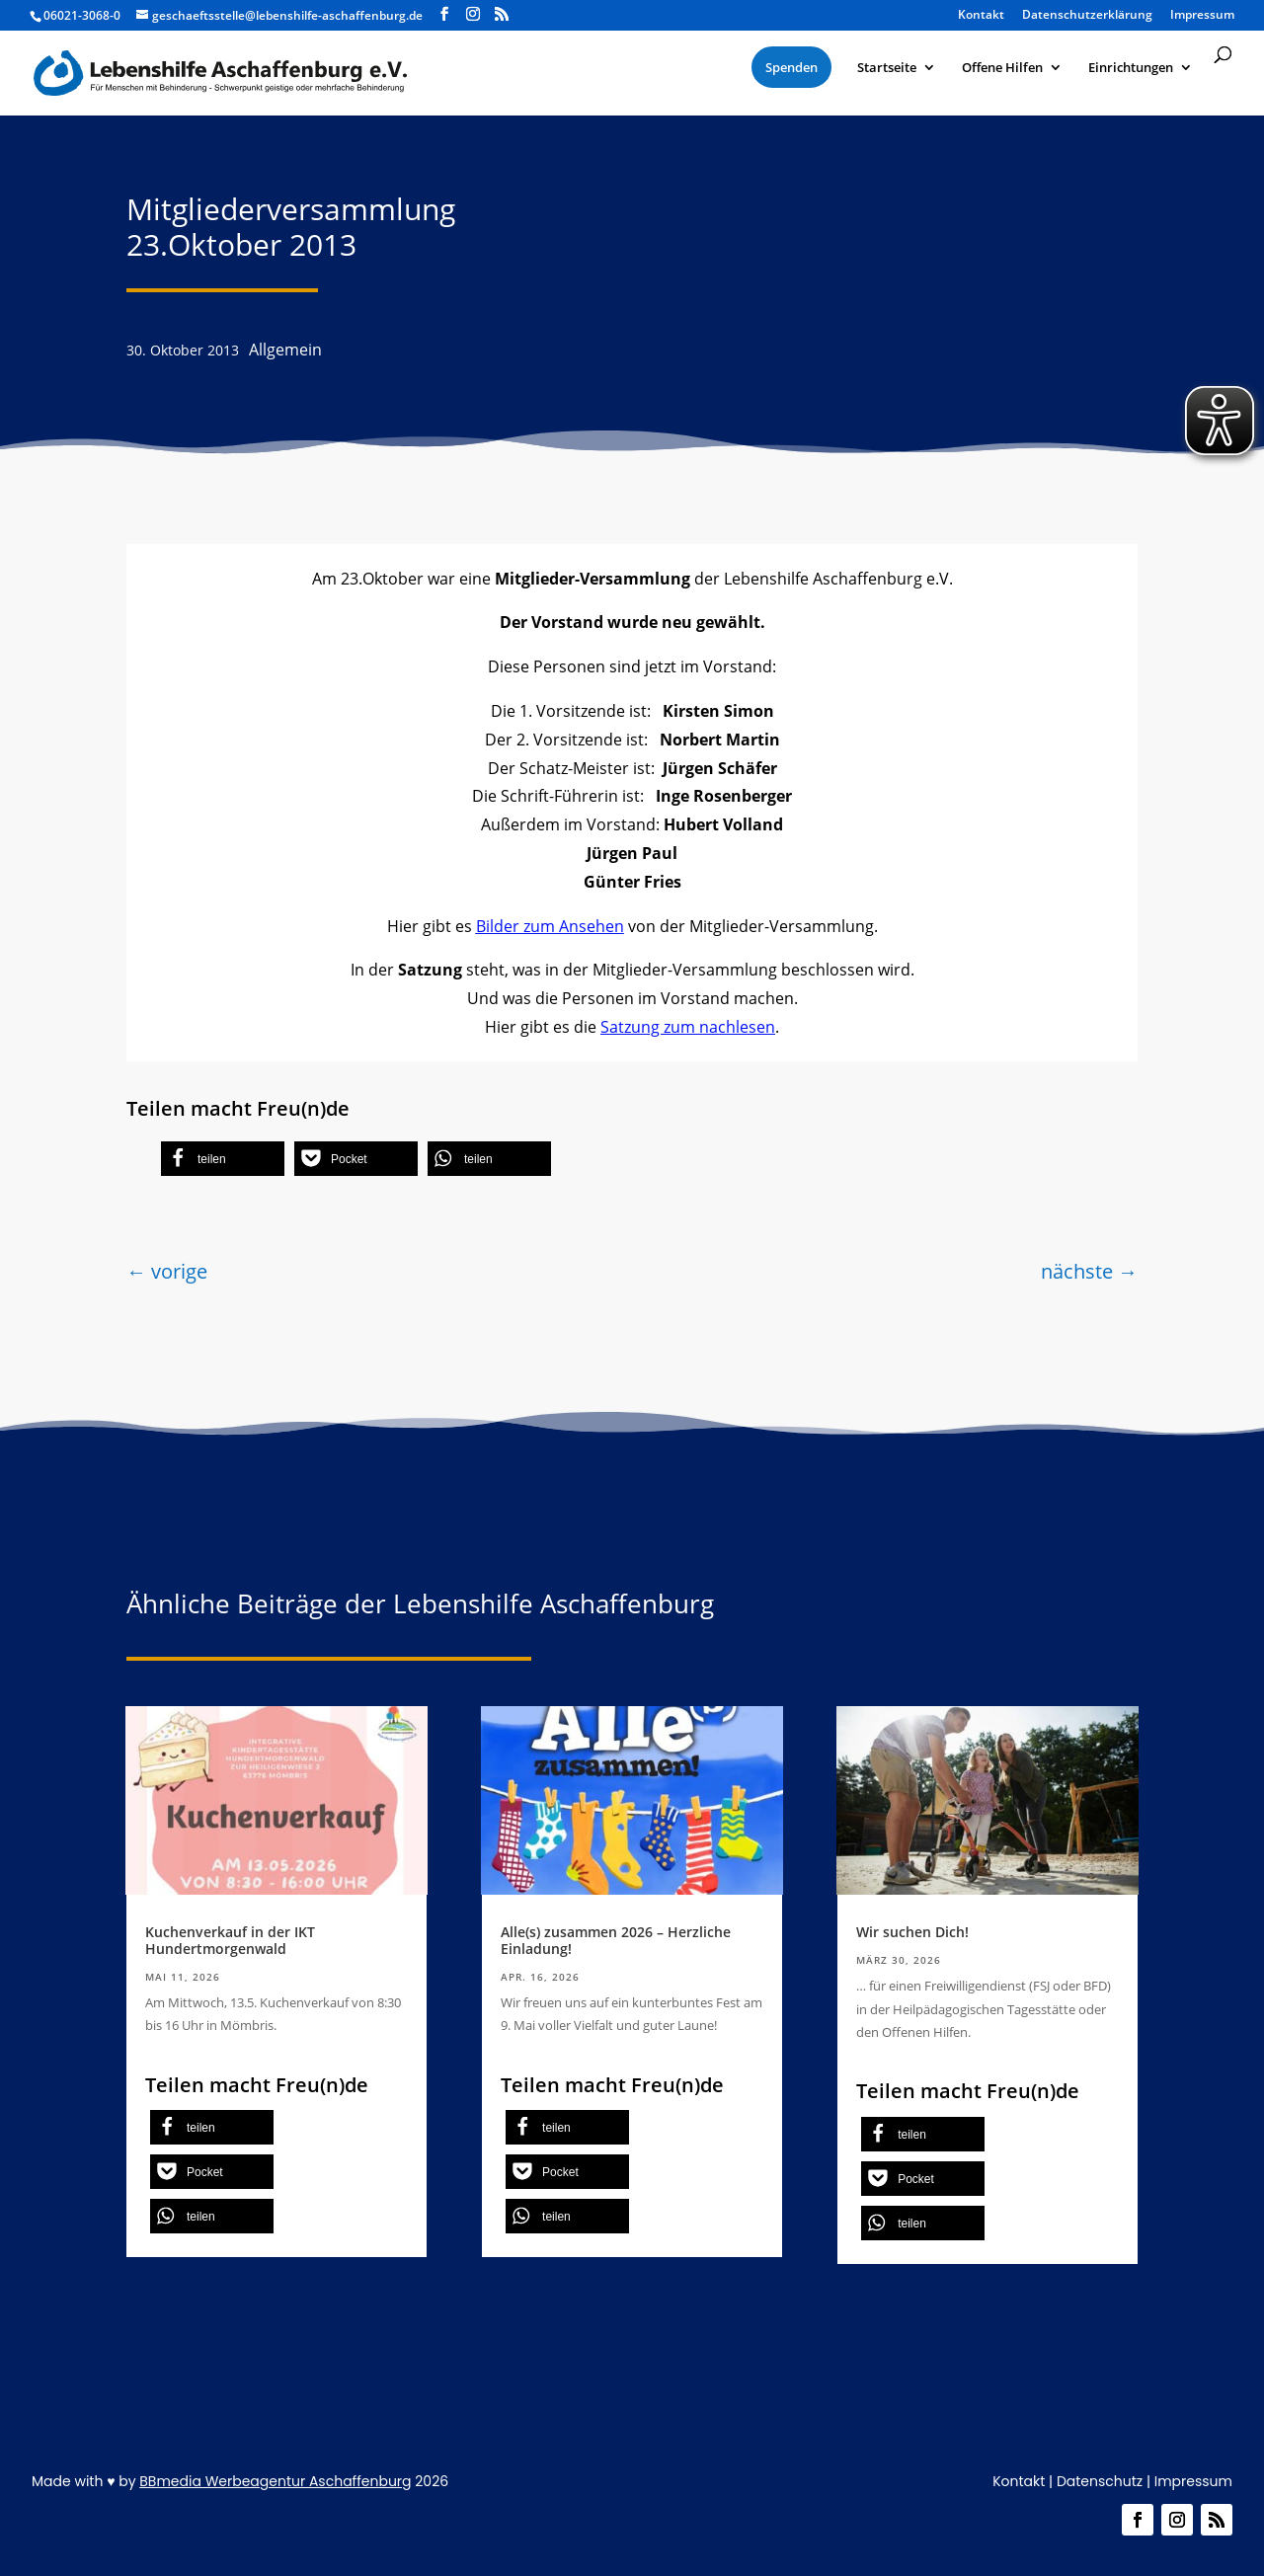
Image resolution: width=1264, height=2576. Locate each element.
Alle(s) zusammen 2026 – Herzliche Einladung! (616, 1940)
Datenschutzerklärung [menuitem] (1087, 16)
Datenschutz (1100, 2481)
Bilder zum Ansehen (550, 926)
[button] (222, 1158)
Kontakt (1018, 2481)
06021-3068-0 (81, 15)
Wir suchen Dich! (912, 1931)
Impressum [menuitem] (1202, 16)
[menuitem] (791, 67)
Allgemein (285, 349)
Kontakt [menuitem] (981, 16)
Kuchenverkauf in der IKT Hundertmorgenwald (230, 1940)
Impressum (1193, 2481)
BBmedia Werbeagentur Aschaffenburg (275, 2481)
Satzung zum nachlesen (687, 1027)
